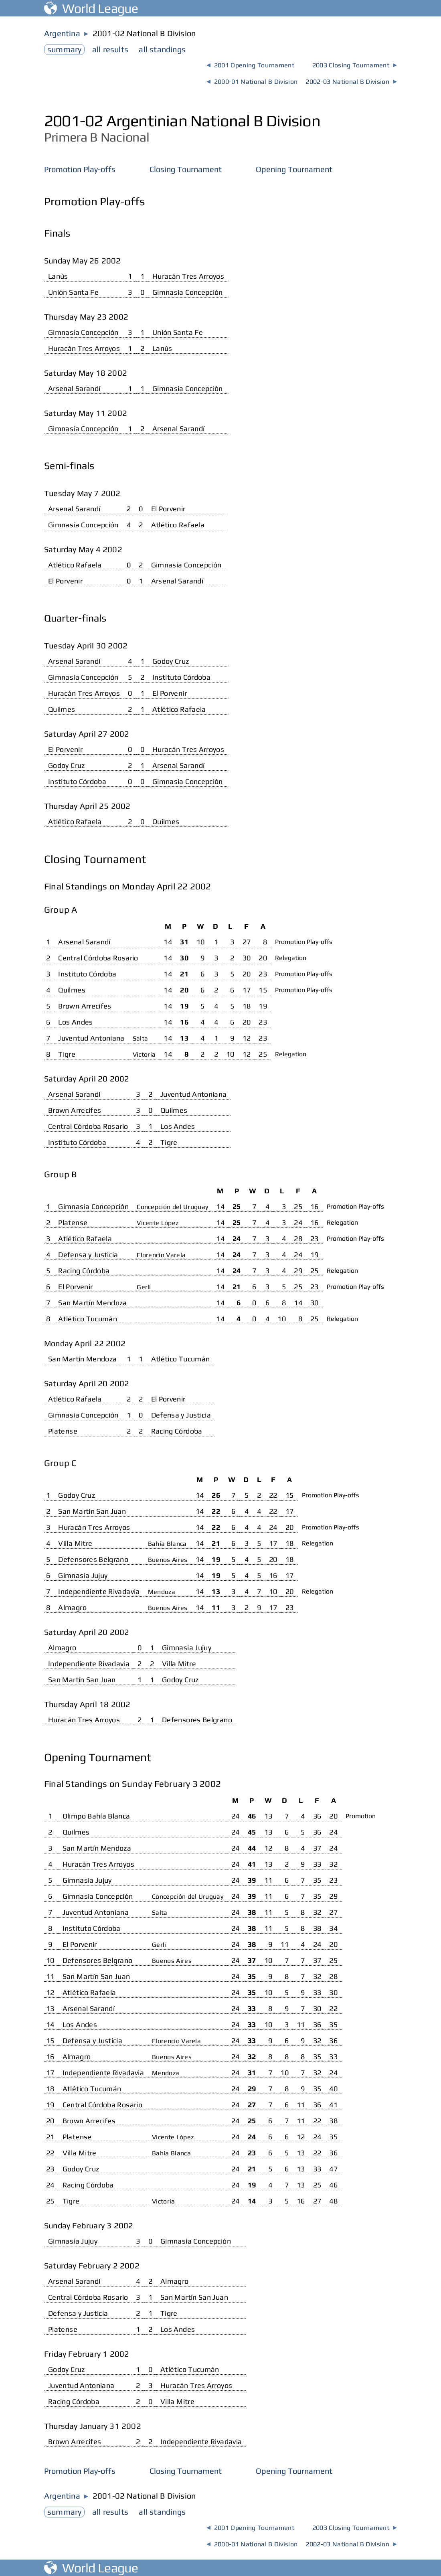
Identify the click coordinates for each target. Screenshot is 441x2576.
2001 (250, 65)
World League (91, 8)
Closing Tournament (186, 169)
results (110, 49)
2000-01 (252, 81)
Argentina (62, 33)
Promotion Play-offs (79, 169)
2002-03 (351, 81)
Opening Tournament (294, 169)
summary (64, 49)
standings (162, 49)
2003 (354, 65)
